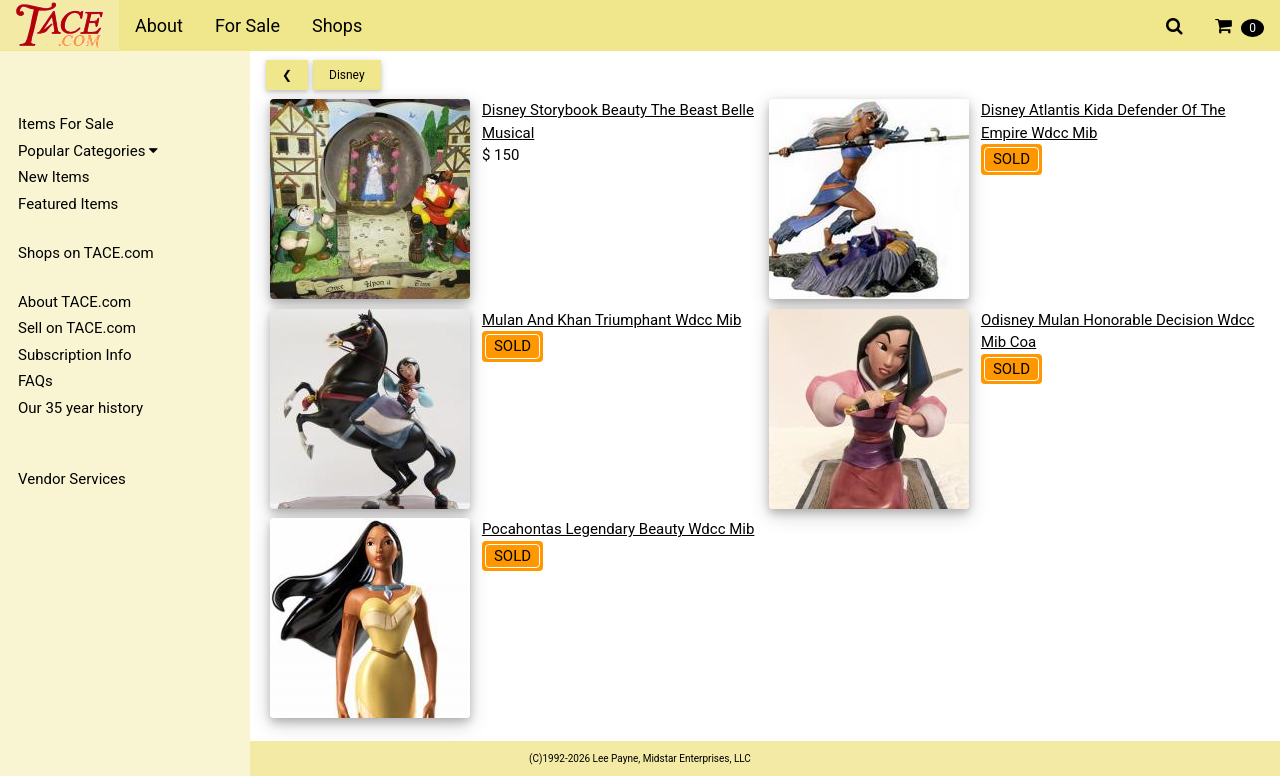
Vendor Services (72, 479)
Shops (337, 25)
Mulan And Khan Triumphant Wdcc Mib (611, 320)
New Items (53, 177)
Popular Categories (88, 151)
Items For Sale (66, 124)
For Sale (247, 25)
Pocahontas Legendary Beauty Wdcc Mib (618, 529)
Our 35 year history (80, 408)
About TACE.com (74, 302)
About (159, 25)
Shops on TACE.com (86, 253)
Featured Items (68, 204)
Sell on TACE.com (77, 328)
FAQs (35, 381)
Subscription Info (75, 355)
